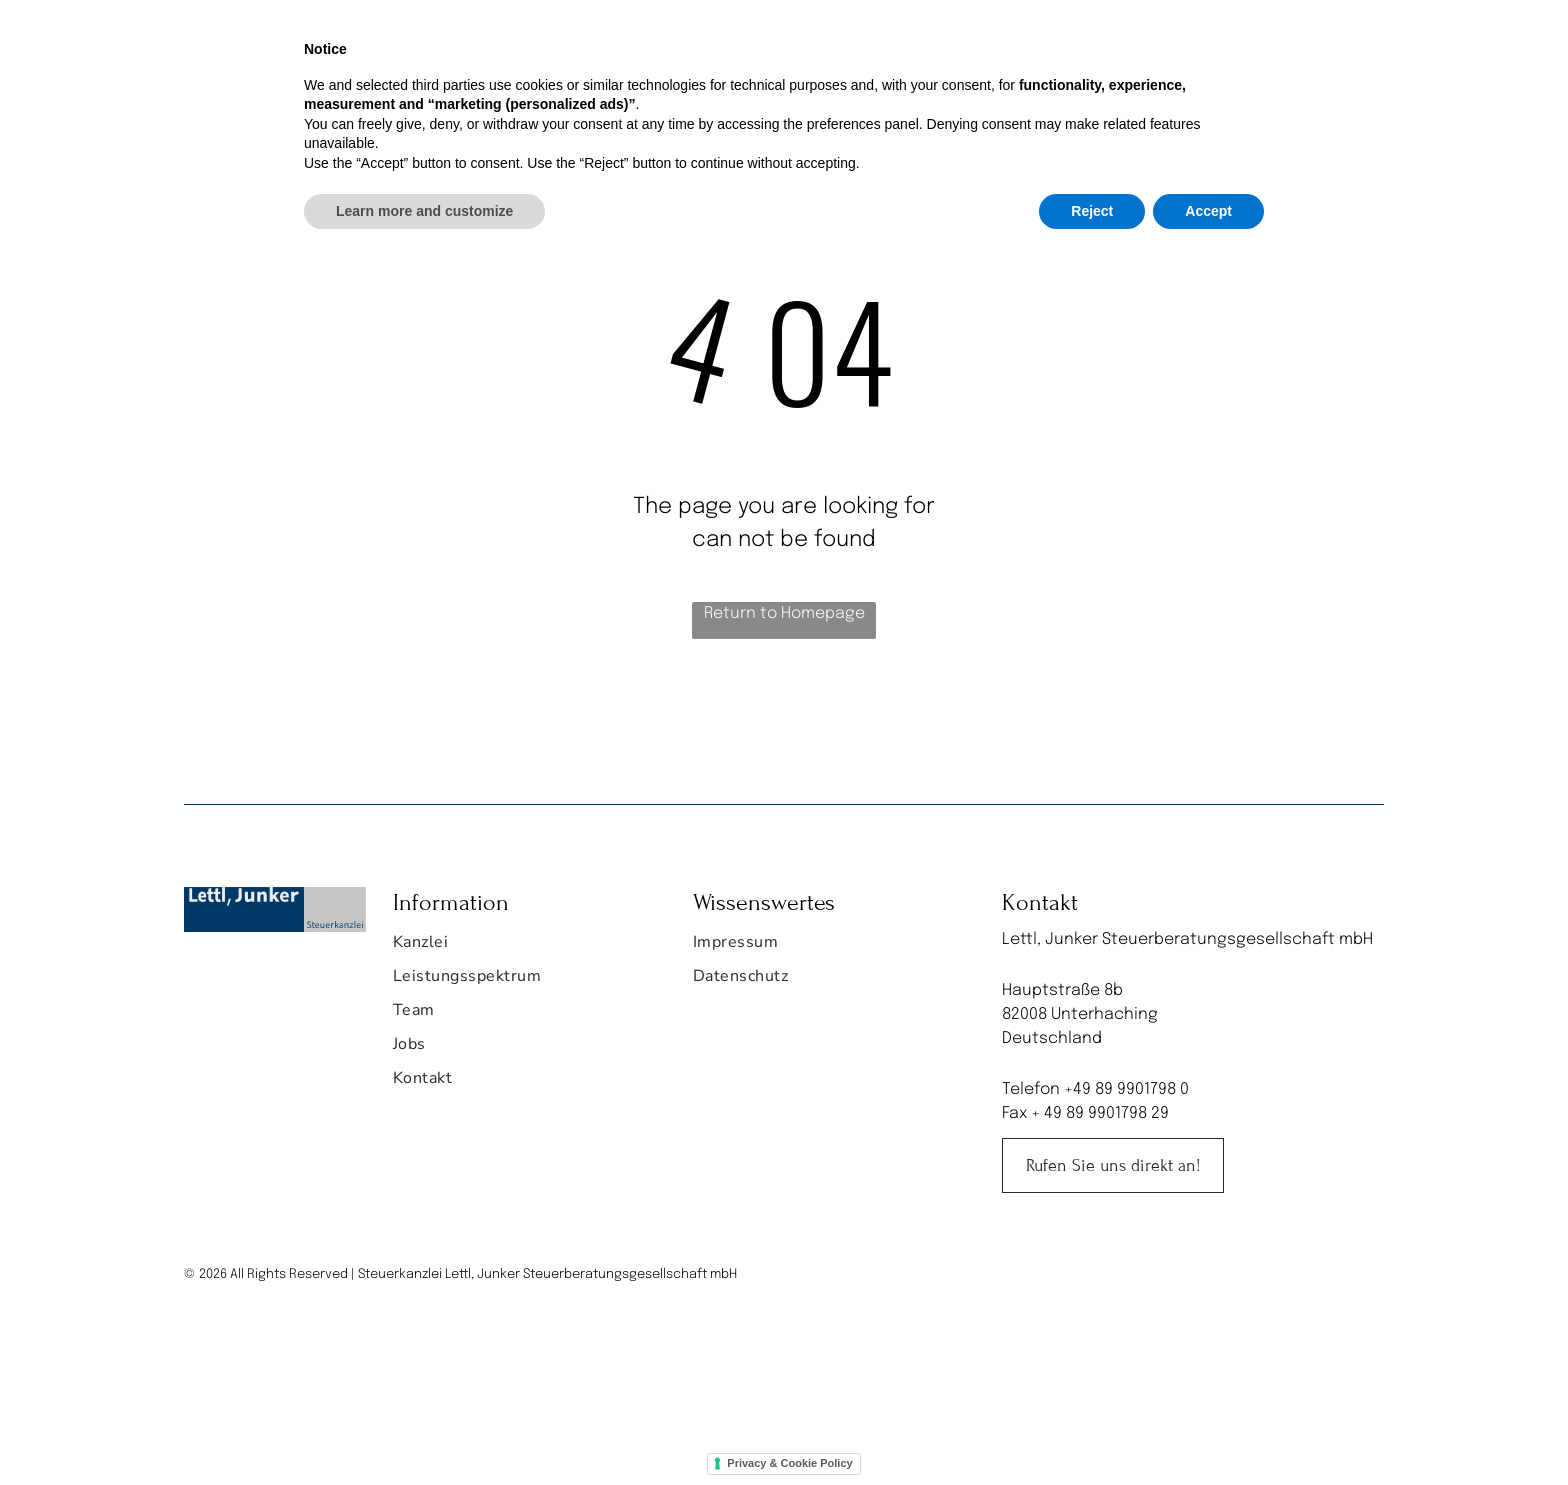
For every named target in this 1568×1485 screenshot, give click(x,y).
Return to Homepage (784, 613)
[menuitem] (599, 46)
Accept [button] (1208, 1430)
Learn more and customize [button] (424, 1430)
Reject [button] (1092, 1430)
